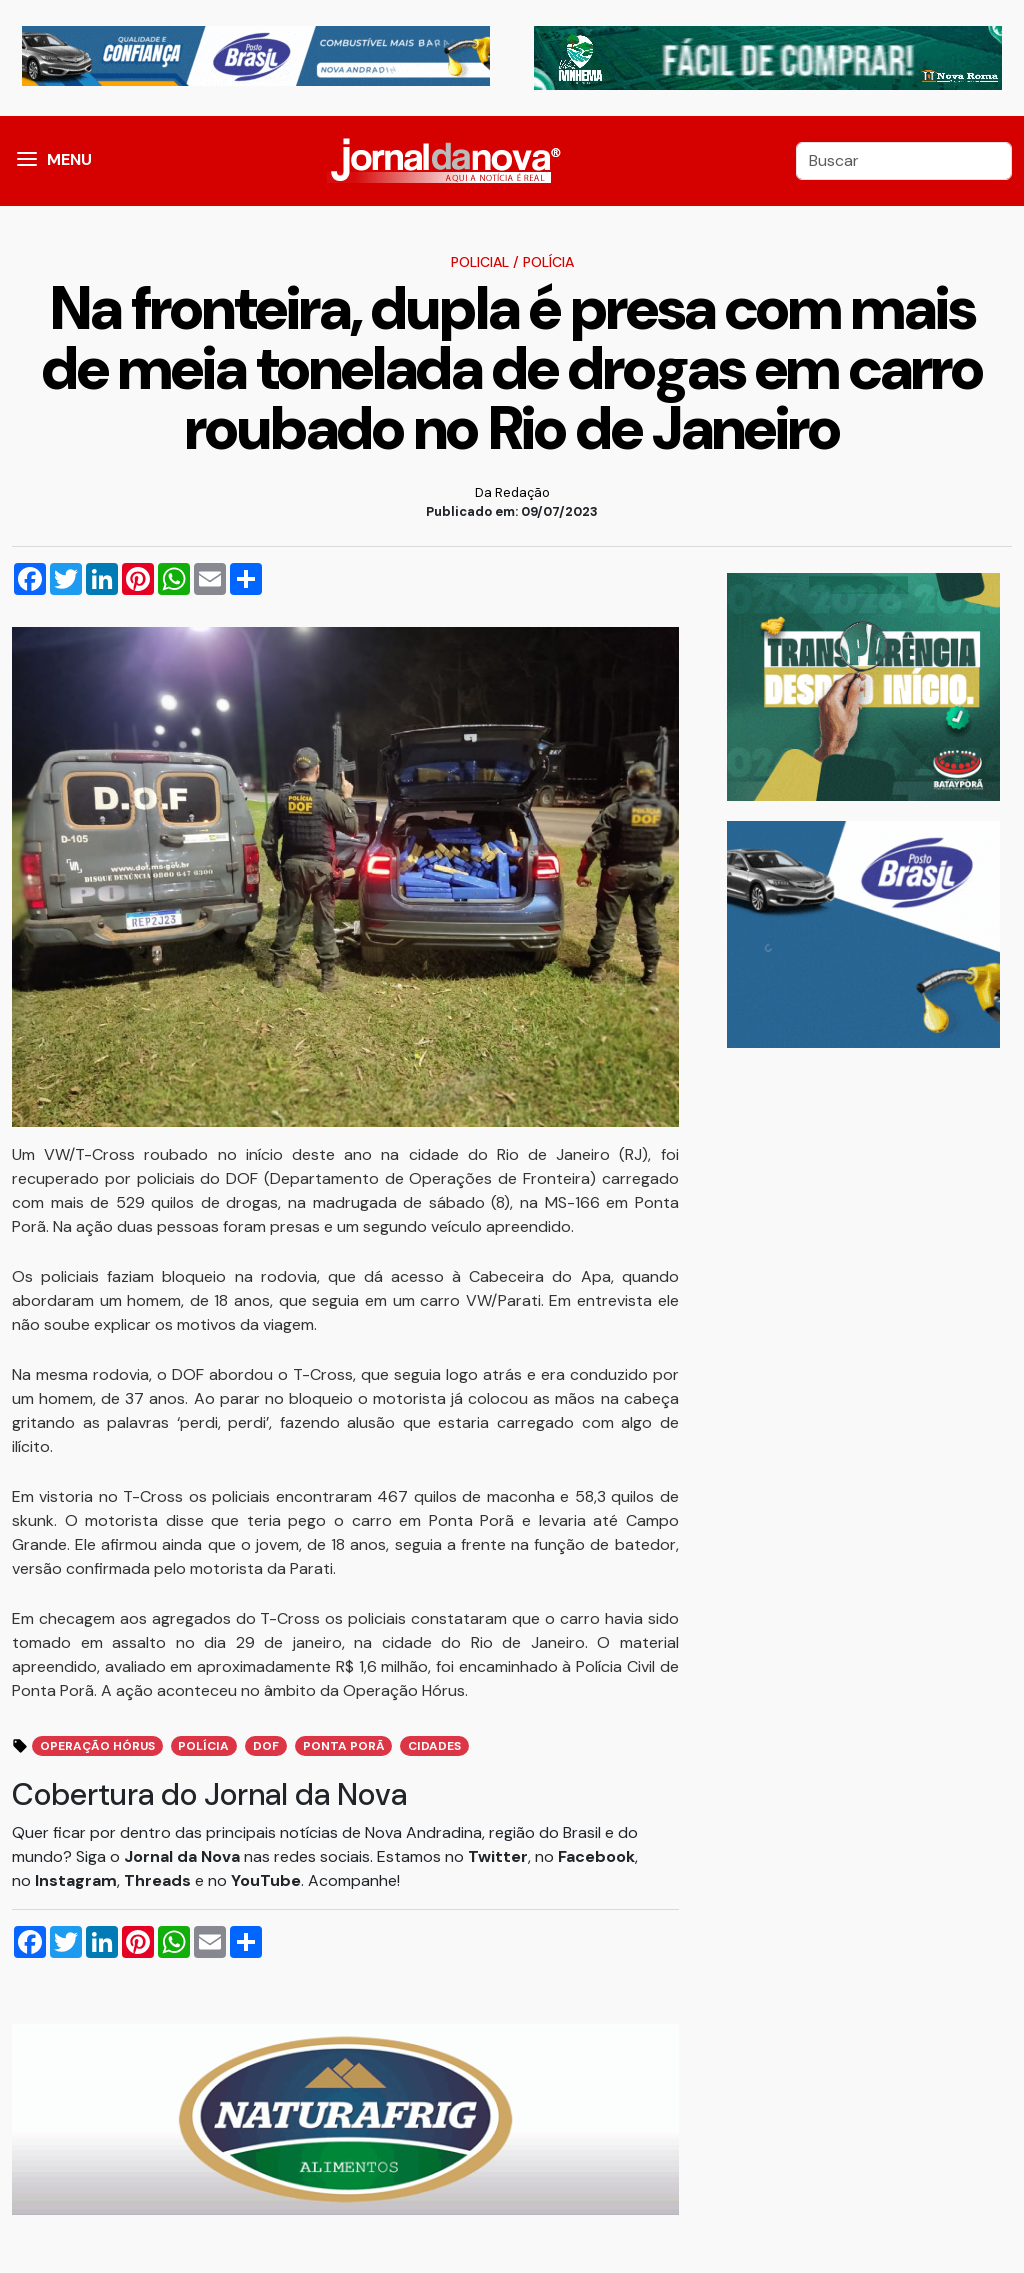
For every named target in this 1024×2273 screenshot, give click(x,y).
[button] (27, 161)
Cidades (434, 1746)
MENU (69, 159)
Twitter (498, 1856)
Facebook (596, 1856)
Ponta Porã (344, 1746)
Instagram (76, 1880)
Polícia (548, 262)
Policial (480, 262)
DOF (266, 1746)
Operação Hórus (97, 1746)
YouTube (266, 1880)
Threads (159, 1880)
